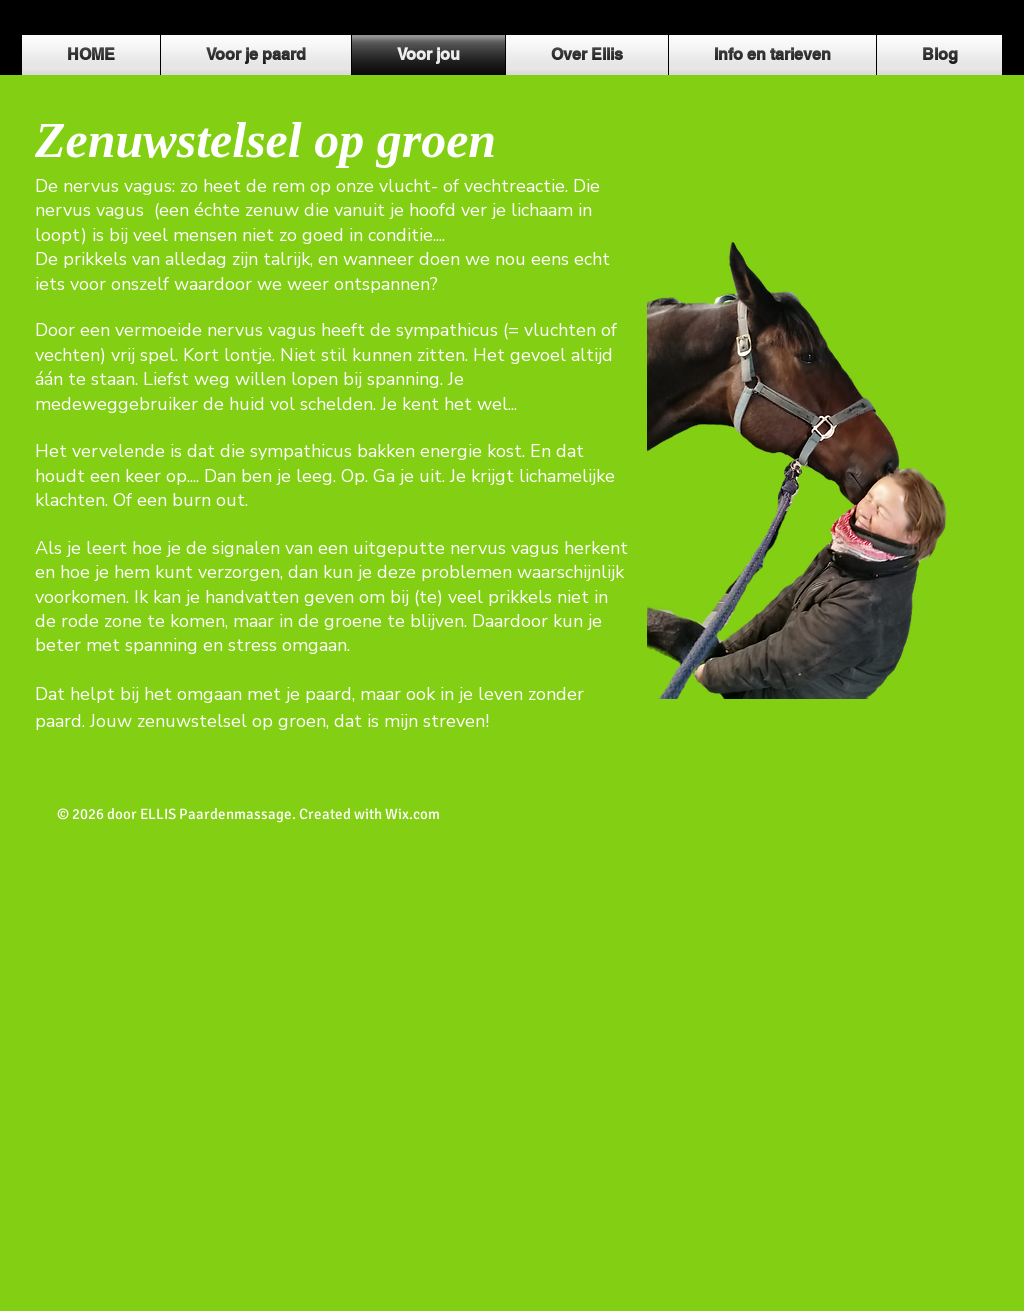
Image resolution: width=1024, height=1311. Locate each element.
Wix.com (412, 814)
